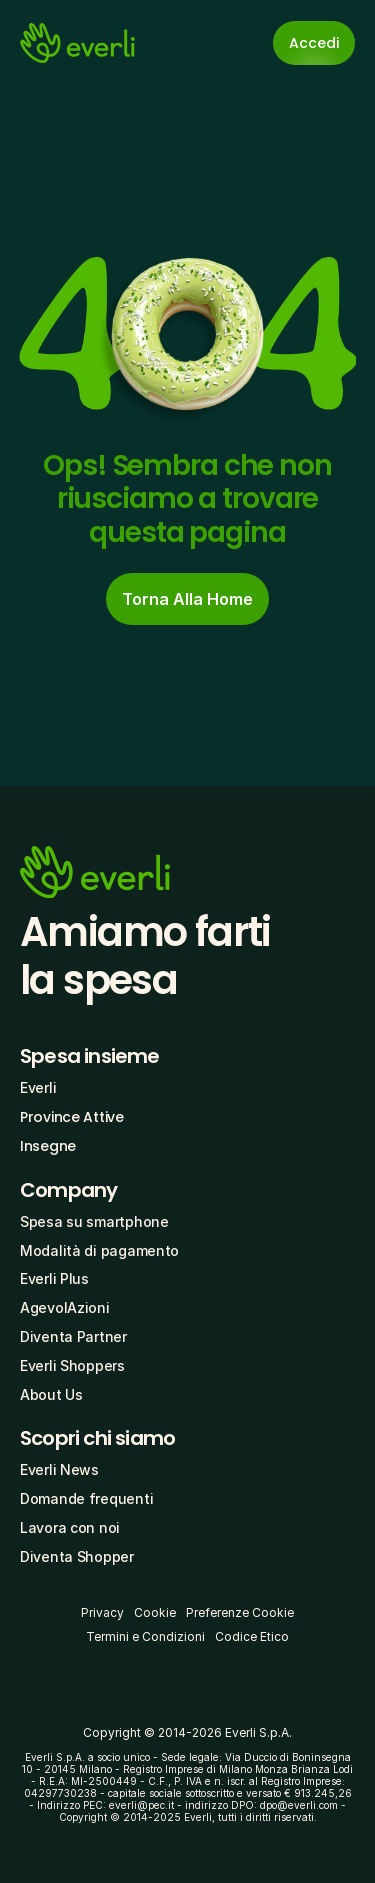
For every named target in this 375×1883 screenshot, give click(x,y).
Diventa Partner (73, 1336)
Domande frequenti (86, 1498)
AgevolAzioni (65, 1307)
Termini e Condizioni (145, 1636)
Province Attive (72, 1117)
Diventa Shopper (77, 1556)
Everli (38, 1087)
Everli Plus (54, 1278)
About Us (51, 1394)
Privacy (102, 1612)
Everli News (59, 1469)
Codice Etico (252, 1636)
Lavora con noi (70, 1527)
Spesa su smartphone (94, 1221)
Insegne (48, 1146)
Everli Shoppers (72, 1365)
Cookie (155, 1612)
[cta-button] (187, 599)
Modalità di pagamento (99, 1250)
